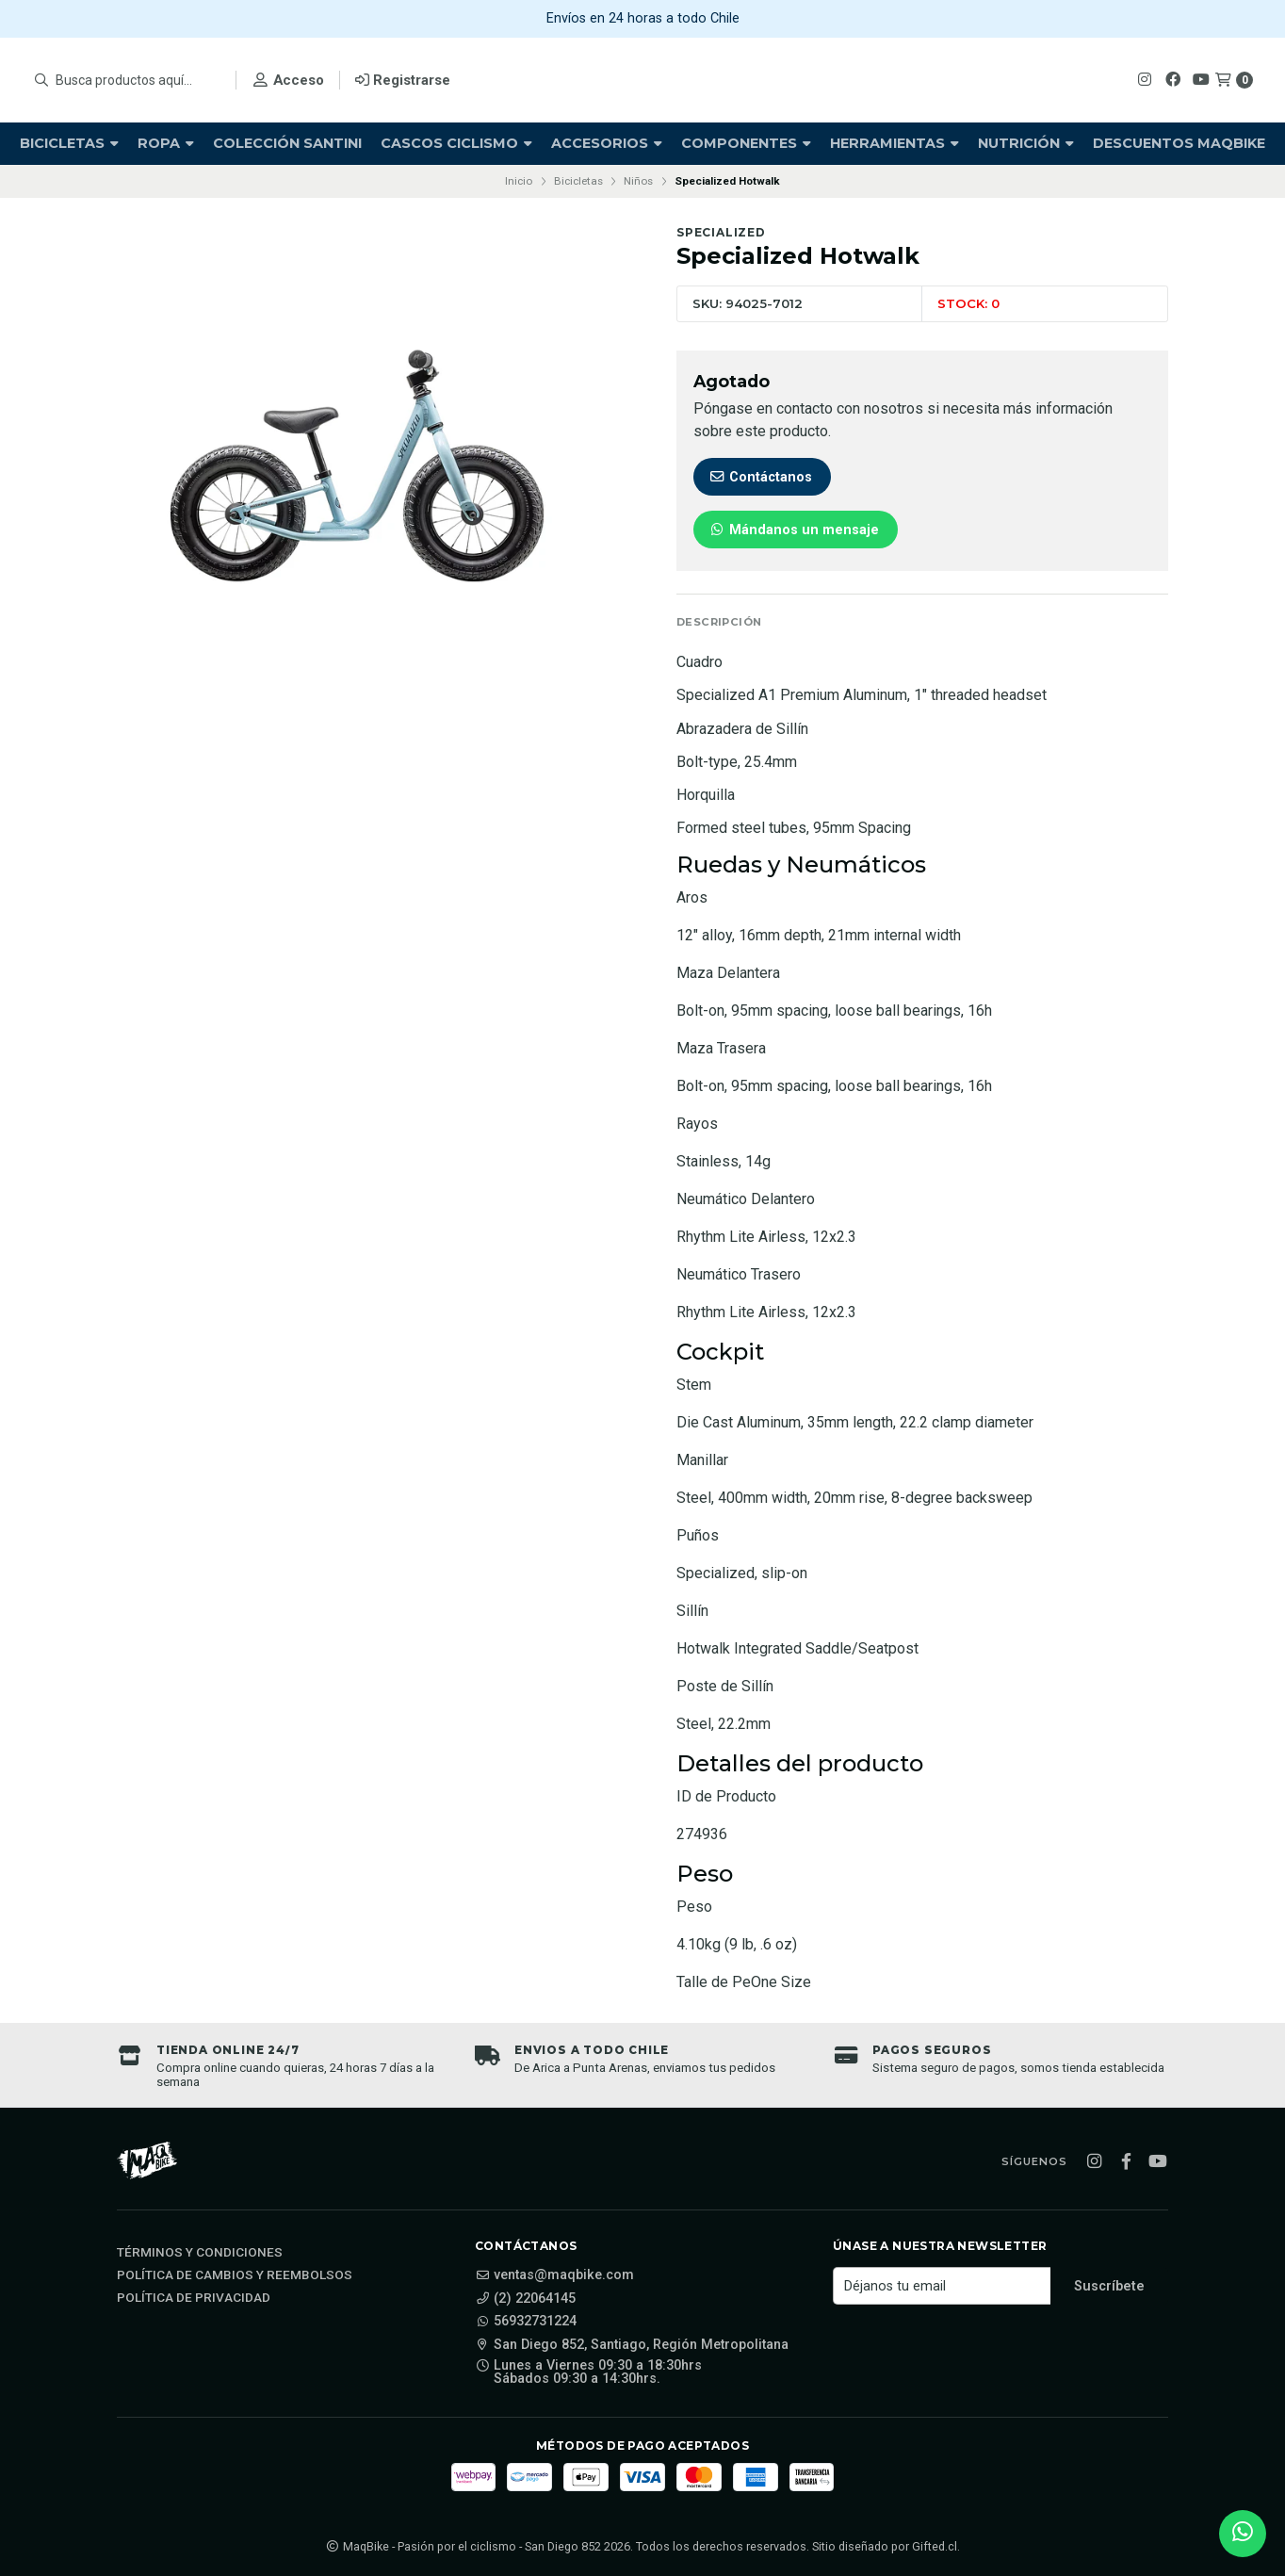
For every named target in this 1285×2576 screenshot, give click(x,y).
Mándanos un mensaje (793, 530)
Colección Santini (287, 143)
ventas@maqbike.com (554, 2275)
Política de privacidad (193, 2298)
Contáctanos (760, 477)
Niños (638, 180)
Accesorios (606, 143)
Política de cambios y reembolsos (234, 2275)
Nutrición (1026, 143)
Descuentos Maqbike (1179, 143)
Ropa (166, 143)
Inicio (518, 180)
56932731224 (526, 2321)
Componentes (746, 143)
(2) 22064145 (525, 2299)
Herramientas (894, 143)
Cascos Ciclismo (456, 143)
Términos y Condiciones (200, 2252)
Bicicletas (69, 143)
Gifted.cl (934, 2546)
